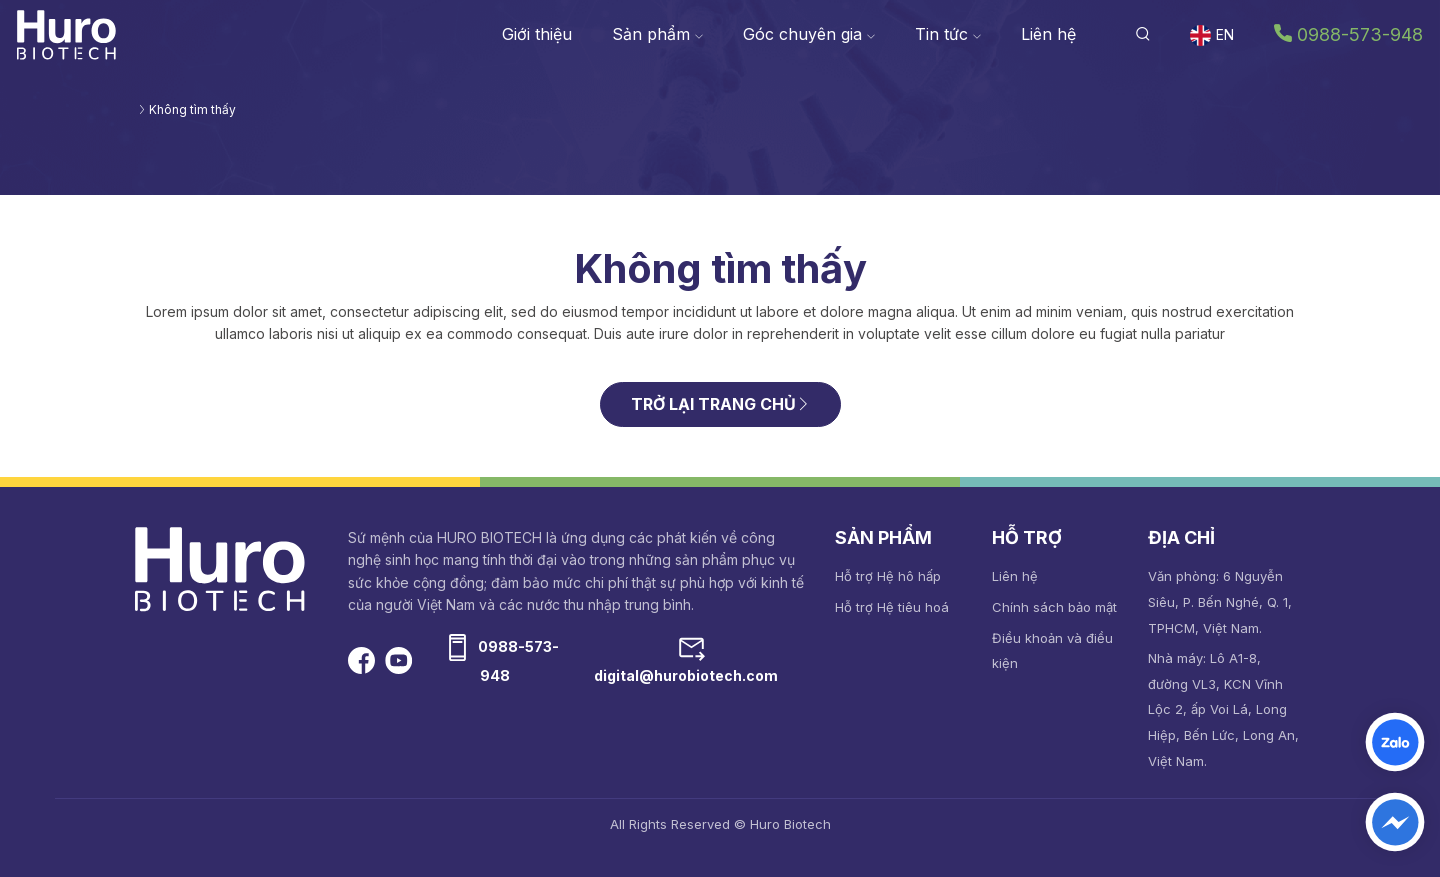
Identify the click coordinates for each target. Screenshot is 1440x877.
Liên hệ (1048, 34)
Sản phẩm (657, 34)
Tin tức (948, 34)
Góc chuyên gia (809, 34)
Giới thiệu (537, 34)
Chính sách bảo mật (1054, 607)
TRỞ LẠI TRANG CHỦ (720, 404)
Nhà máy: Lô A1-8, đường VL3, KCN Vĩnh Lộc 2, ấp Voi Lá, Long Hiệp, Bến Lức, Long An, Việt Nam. (1223, 709)
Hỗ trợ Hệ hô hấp (888, 576)
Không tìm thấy (192, 109)
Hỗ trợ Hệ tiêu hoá (892, 607)
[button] (1143, 34)
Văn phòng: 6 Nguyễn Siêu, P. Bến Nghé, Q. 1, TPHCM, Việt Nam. (1220, 601)
